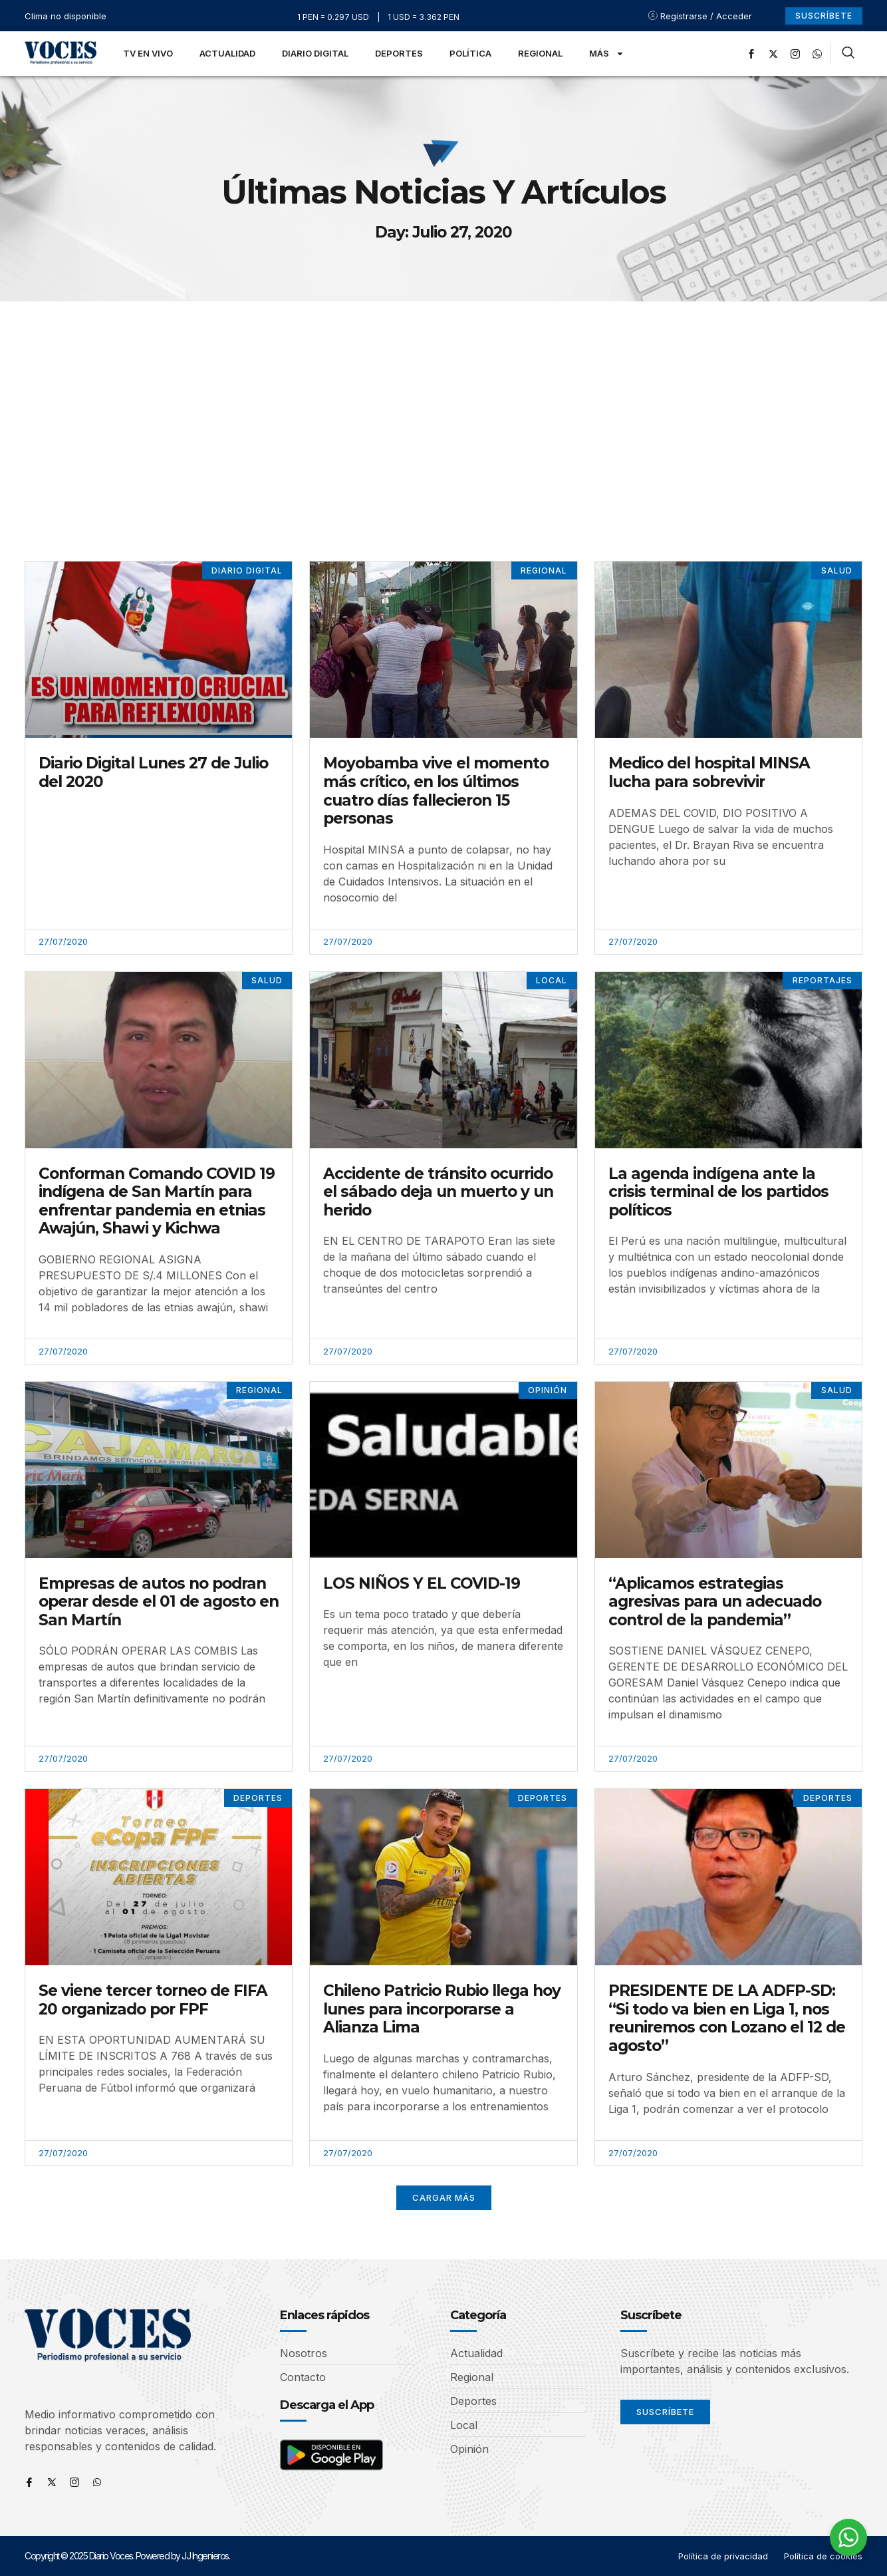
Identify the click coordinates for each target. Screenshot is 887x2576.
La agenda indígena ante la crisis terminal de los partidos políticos (718, 1191)
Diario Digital (315, 53)
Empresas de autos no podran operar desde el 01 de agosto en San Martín (159, 1601)
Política (470, 53)
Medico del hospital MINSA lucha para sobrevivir (709, 772)
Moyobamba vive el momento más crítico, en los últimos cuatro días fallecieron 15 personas (436, 791)
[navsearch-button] (848, 54)
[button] (443, 2197)
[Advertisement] (443, 401)
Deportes (399, 53)
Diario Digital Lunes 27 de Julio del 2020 (153, 772)
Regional (540, 53)
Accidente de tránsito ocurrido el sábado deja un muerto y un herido (438, 1191)
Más (606, 54)
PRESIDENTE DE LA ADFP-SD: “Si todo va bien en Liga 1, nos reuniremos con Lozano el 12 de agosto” (726, 2018)
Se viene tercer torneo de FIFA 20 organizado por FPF (153, 1999)
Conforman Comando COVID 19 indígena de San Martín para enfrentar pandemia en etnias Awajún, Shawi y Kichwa (157, 1201)
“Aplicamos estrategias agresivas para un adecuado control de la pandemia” (714, 1601)
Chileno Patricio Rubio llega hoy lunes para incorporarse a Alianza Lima (442, 2008)
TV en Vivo (148, 53)
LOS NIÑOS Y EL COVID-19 (421, 1583)
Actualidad (227, 53)
